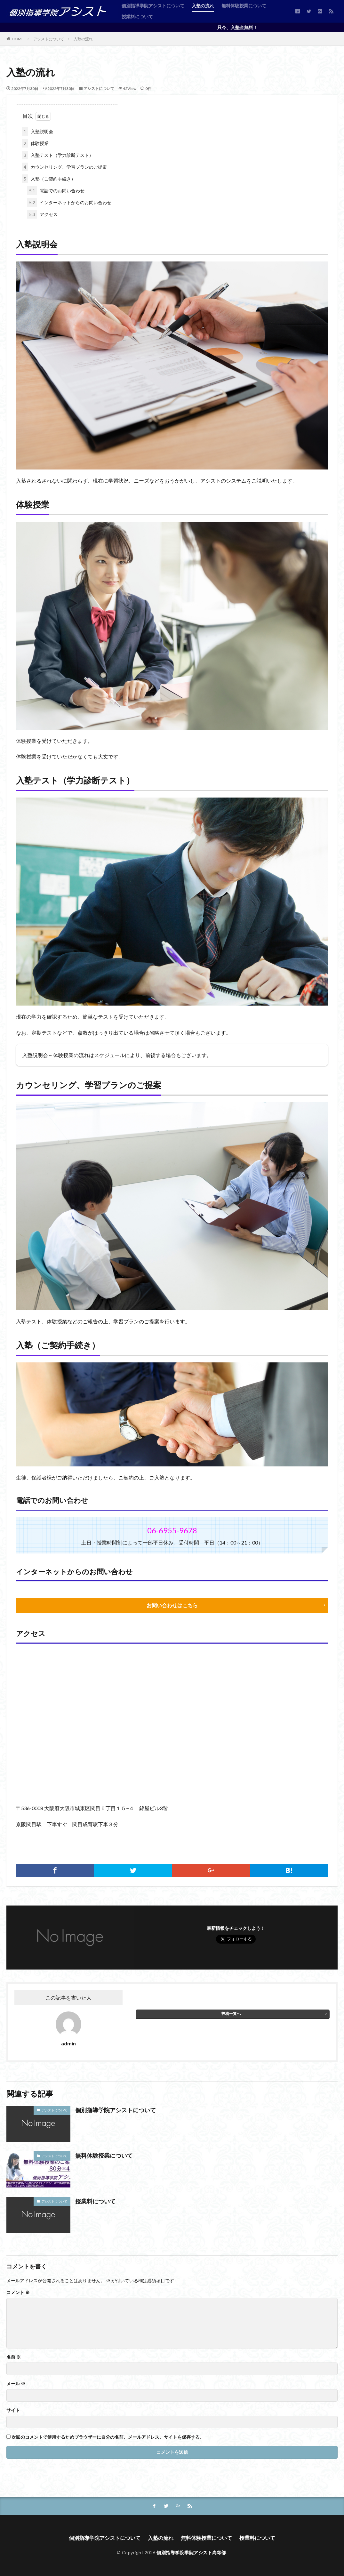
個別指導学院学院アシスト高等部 (191, 2552)
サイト (13, 2410)
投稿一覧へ (231, 2013)
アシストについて (48, 38)
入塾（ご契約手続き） (49, 178)
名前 (13, 2357)
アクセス (42, 214)
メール (15, 2383)
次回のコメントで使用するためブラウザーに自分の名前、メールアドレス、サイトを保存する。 (108, 2437)
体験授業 (35, 143)
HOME (18, 38)
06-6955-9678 (172, 1530)
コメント (18, 2292)
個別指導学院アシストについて (153, 5)
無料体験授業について (243, 5)
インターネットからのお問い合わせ (69, 202)
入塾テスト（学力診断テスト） (57, 155)
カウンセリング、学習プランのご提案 (64, 167)
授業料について (137, 16)
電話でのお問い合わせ (55, 190)
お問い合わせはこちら (172, 1605)
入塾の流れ (203, 5)
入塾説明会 (37, 131)
